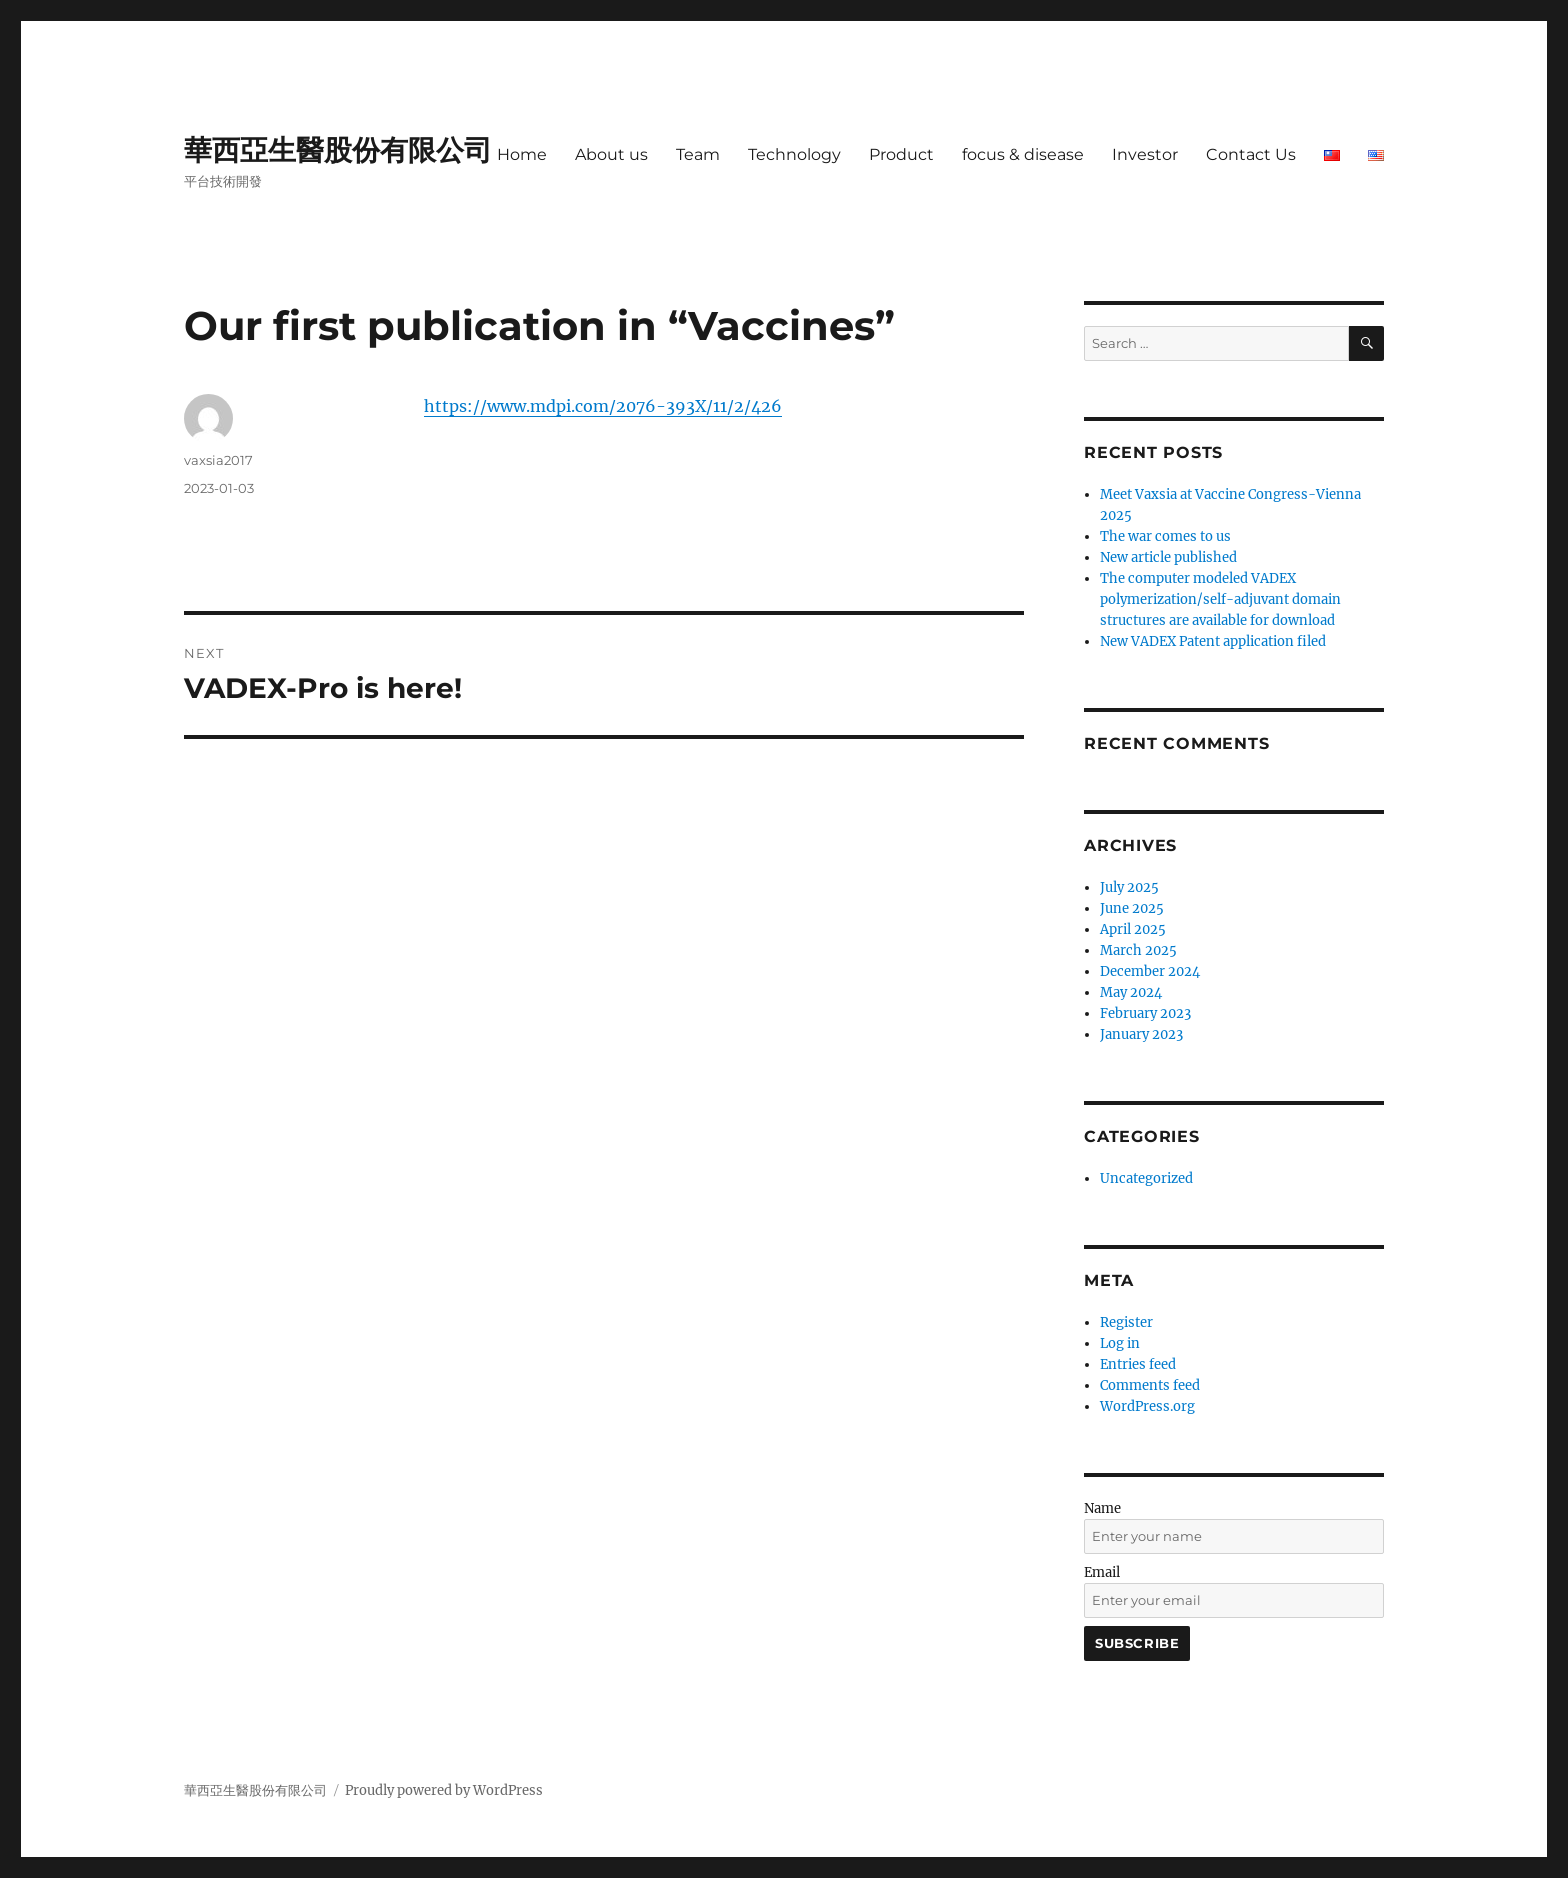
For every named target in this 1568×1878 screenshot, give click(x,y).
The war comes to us (1165, 536)
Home (522, 154)
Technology (794, 154)
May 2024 (1131, 992)
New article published (1168, 557)
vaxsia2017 (218, 460)
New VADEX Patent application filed (1213, 641)
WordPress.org (1147, 1406)
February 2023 (1145, 1013)
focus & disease (1023, 154)
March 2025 (1138, 950)
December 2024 (1150, 971)
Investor (1145, 154)
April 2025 (1133, 929)
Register (1126, 1322)
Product (901, 154)
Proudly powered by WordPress (444, 1790)
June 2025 (1132, 908)
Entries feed (1138, 1364)
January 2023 (1141, 1034)
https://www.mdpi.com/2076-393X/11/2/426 (603, 406)
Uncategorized (1146, 1178)
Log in (1120, 1343)
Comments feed (1150, 1385)
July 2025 (1129, 887)
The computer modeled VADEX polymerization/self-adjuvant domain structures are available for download (1220, 599)
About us (611, 154)
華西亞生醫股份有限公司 (338, 150)
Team (698, 154)
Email (1102, 1572)
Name (1102, 1508)
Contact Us (1251, 154)
